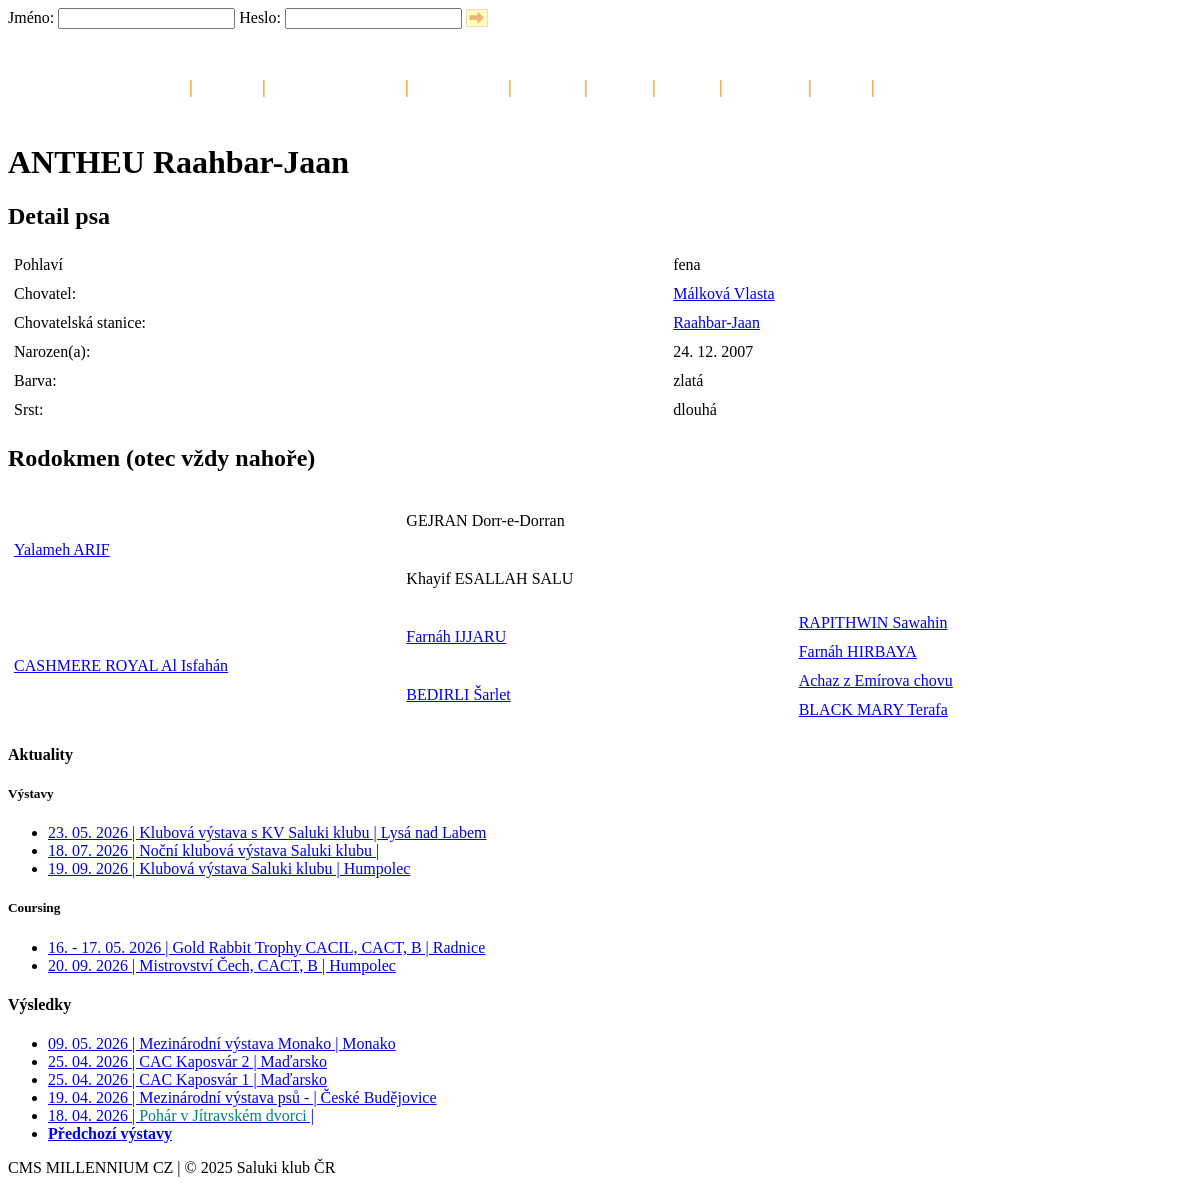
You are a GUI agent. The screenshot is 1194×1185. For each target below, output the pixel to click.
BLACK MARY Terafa (873, 709)
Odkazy (841, 85)
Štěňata (620, 85)
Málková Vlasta (723, 293)
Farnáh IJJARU (456, 636)
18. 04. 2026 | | (181, 1115)
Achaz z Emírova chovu (876, 680)
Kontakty (910, 85)
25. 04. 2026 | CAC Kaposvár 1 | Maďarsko (187, 1079)
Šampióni (548, 85)
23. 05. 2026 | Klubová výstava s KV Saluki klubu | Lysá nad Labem (267, 832)
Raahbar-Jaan (716, 322)
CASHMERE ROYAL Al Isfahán (121, 665)
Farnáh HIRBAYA (858, 651)
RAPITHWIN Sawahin (873, 622)
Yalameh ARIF (62, 549)
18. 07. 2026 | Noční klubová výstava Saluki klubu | (213, 850)
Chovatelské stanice (335, 85)
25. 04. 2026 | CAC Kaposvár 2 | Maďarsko (187, 1061)
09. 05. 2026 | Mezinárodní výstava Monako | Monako (222, 1043)
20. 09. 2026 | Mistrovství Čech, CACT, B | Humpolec (222, 965)
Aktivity (687, 85)
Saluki (162, 85)
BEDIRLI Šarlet (458, 694)
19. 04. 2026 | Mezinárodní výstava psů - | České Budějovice (242, 1097)
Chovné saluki (458, 85)
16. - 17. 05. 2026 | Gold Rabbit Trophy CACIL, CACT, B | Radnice (266, 947)
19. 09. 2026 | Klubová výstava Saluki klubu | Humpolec (229, 868)
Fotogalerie (765, 85)
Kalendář (227, 85)
